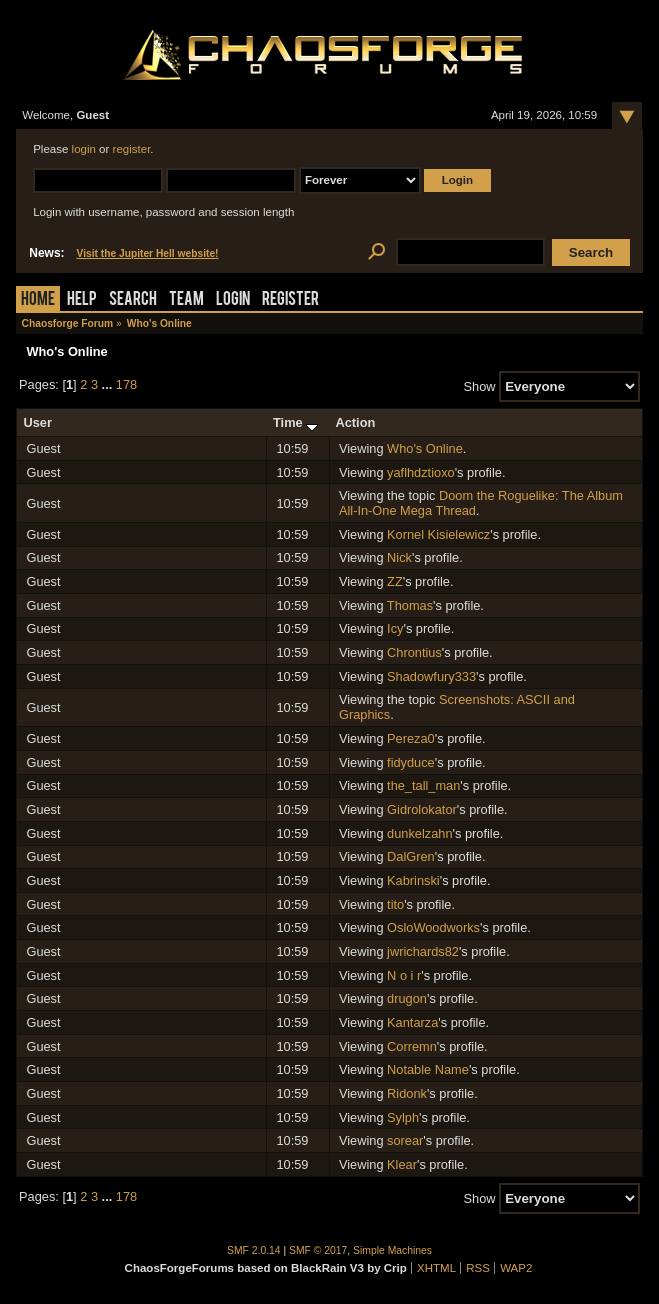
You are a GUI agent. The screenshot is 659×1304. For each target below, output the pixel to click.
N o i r (404, 975)
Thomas (410, 605)
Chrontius (414, 652)
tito (395, 904)
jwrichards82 (423, 951)
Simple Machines (392, 1250)
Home (38, 300)
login (84, 149)
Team (186, 300)
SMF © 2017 (318, 1250)
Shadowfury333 (431, 676)
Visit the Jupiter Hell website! (148, 253)
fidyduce (411, 762)
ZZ (395, 581)
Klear (402, 1164)
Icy (395, 628)
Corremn (412, 1046)
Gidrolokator (422, 809)
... (109, 384)
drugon (407, 998)
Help (82, 300)
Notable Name (428, 1069)
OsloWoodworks (433, 927)
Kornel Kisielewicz (438, 534)
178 (126, 384)
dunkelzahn (419, 833)
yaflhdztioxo (421, 472)
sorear (405, 1140)
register (132, 149)
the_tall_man (423, 785)
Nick (399, 557)
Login (233, 300)
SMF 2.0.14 (254, 1250)
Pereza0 (411, 738)
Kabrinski (413, 880)
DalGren (411, 856)
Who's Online (425, 448)
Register (290, 300)
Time (295, 422)
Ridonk (407, 1093)
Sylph (403, 1117)
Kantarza (412, 1022)
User (37, 422)
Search (133, 300)
